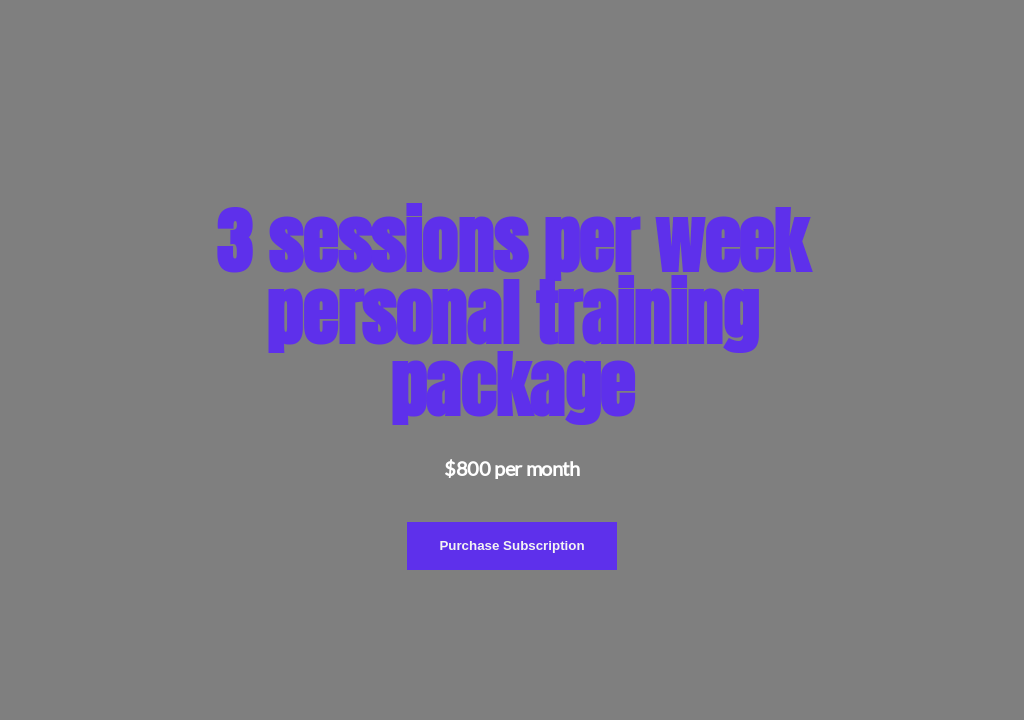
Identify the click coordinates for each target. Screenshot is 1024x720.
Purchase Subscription (511, 545)
